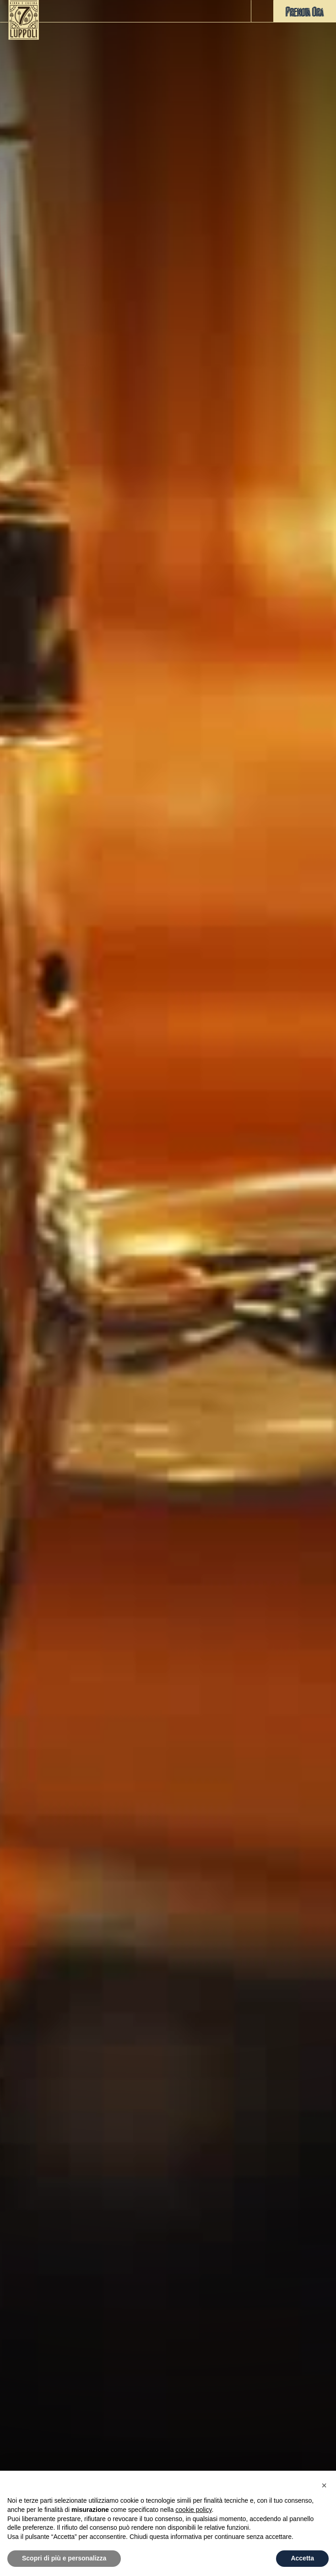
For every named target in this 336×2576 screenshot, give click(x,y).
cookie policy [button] (193, 2509)
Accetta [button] (302, 2558)
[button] (262, 11)
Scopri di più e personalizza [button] (64, 2558)
